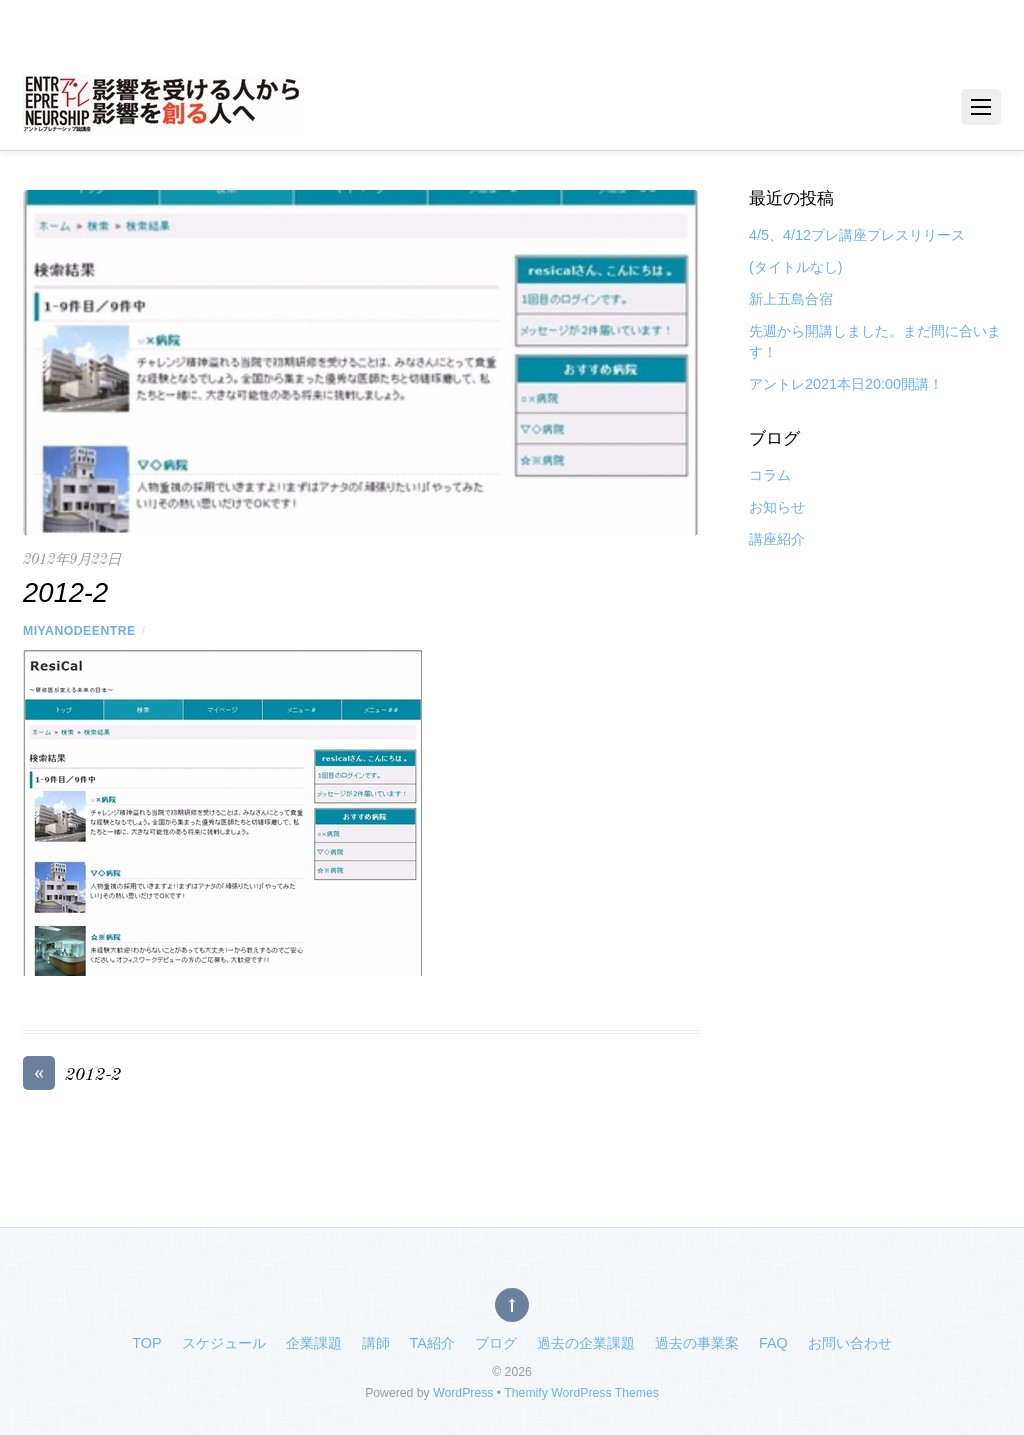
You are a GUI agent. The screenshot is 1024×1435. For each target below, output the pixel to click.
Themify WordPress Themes (581, 1393)
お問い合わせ (850, 1343)
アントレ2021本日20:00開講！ (846, 384)
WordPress (463, 1393)
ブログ (496, 1343)
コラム (770, 475)
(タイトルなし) (796, 267)
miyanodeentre (79, 631)
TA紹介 (432, 1343)
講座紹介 (777, 539)
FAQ (773, 1343)
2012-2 (72, 1076)
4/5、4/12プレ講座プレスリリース (857, 235)
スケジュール (224, 1343)
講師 (376, 1343)
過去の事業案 (697, 1343)
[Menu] (981, 107)
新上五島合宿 (791, 299)
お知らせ (777, 507)
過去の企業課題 (586, 1343)
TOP (146, 1343)
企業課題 (314, 1343)
